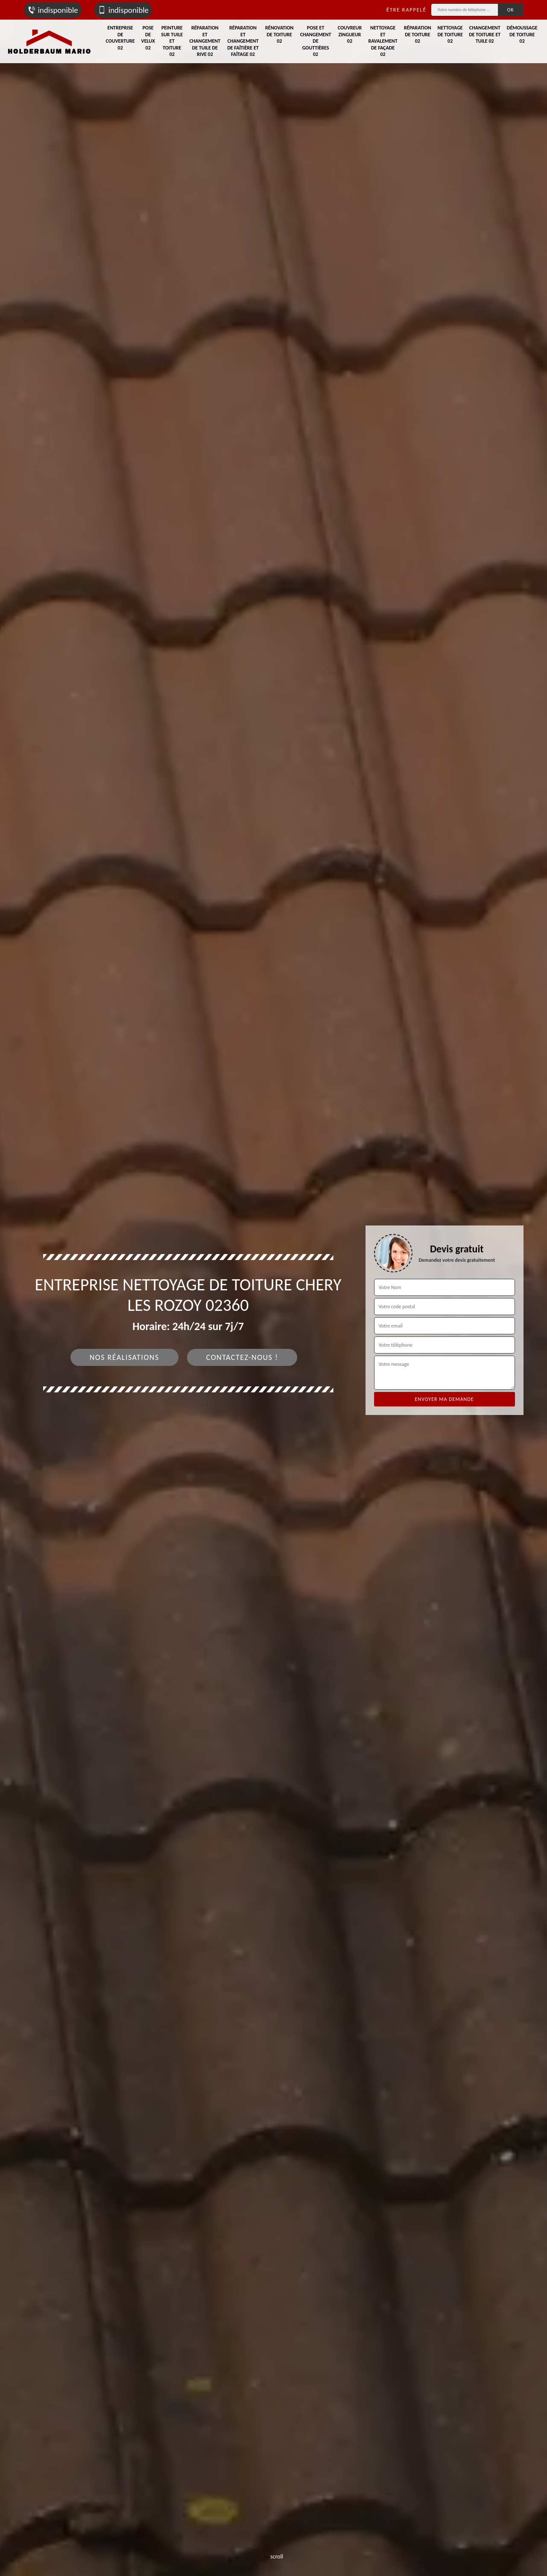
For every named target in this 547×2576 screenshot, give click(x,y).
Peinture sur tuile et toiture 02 (172, 41)
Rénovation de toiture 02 (279, 34)
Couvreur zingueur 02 (350, 34)
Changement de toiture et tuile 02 (484, 34)
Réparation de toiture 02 (417, 34)
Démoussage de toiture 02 (522, 34)
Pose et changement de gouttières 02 (315, 41)
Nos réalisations (124, 1357)
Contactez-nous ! (242, 1357)
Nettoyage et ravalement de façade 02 (382, 41)
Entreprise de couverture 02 (120, 38)
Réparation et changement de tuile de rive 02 (204, 41)
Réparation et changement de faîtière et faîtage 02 (243, 41)
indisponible (52, 10)
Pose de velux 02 (148, 38)
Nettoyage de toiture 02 (449, 34)
